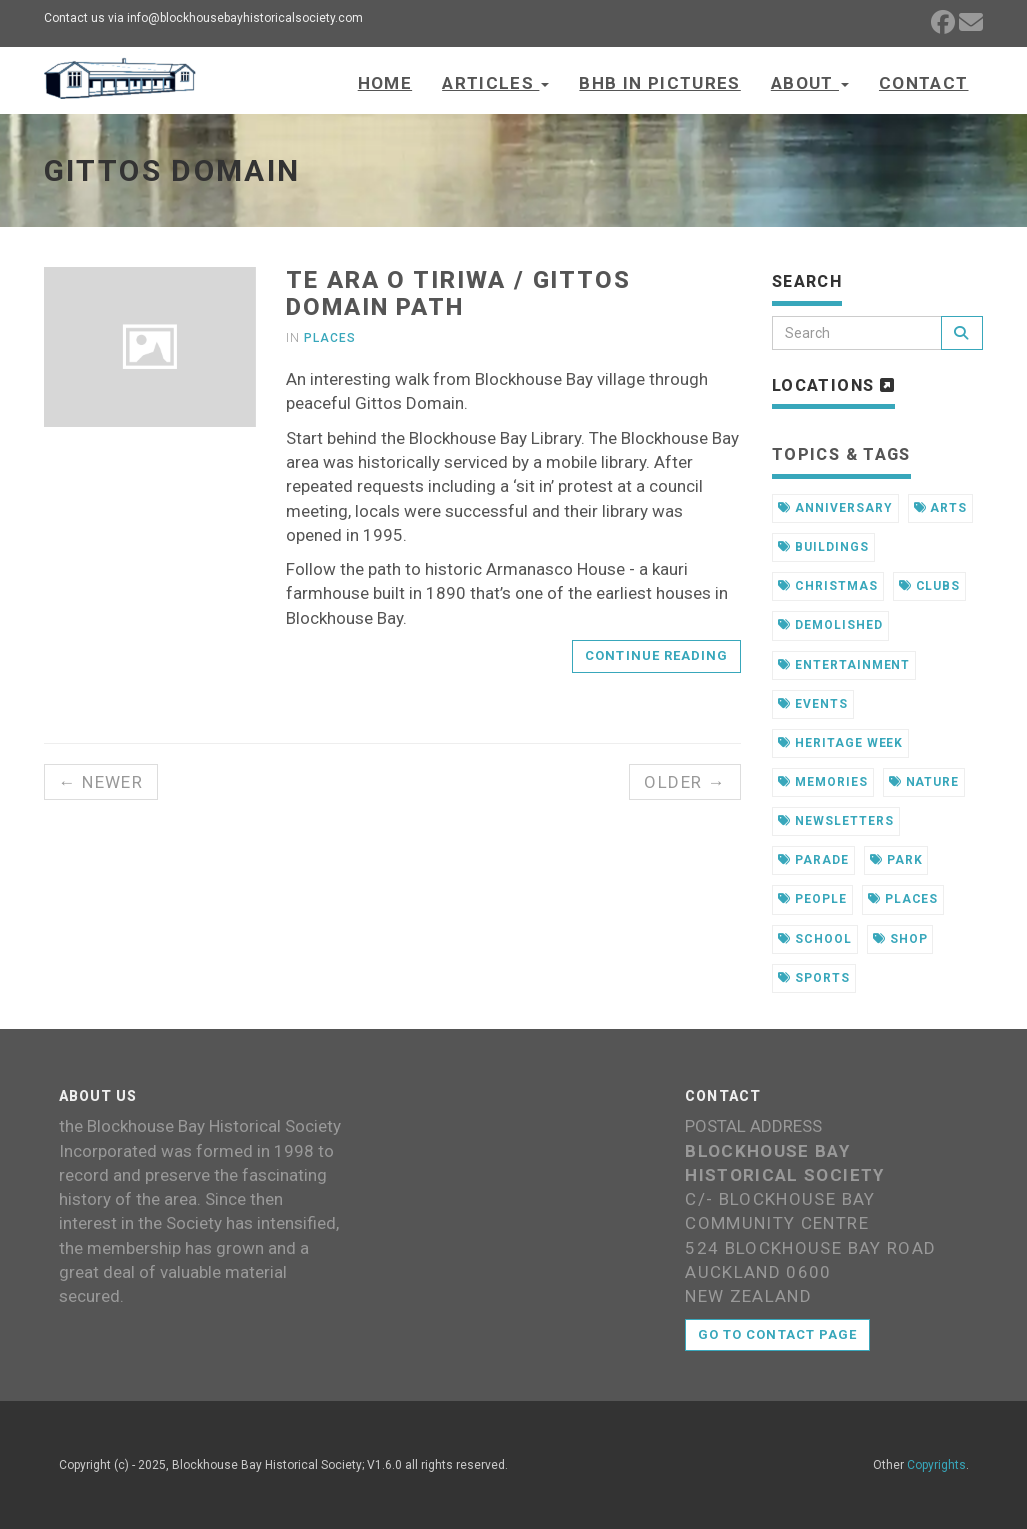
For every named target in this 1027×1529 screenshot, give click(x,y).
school (815, 939)
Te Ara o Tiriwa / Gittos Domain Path (458, 293)
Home (385, 83)
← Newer (101, 782)
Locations (833, 385)
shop (900, 939)
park (896, 860)
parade (813, 860)
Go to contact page (777, 1334)
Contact (924, 83)
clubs (930, 586)
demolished (830, 625)
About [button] (810, 83)
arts (941, 508)
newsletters (836, 821)
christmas (828, 586)
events (813, 704)
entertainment (844, 665)
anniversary (835, 508)
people (812, 899)
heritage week (840, 743)
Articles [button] (495, 83)
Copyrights (936, 1465)
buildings (823, 547)
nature (924, 782)
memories (823, 782)
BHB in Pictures (659, 83)
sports (814, 978)
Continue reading (656, 655)
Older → (685, 782)
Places (330, 338)
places (903, 899)
